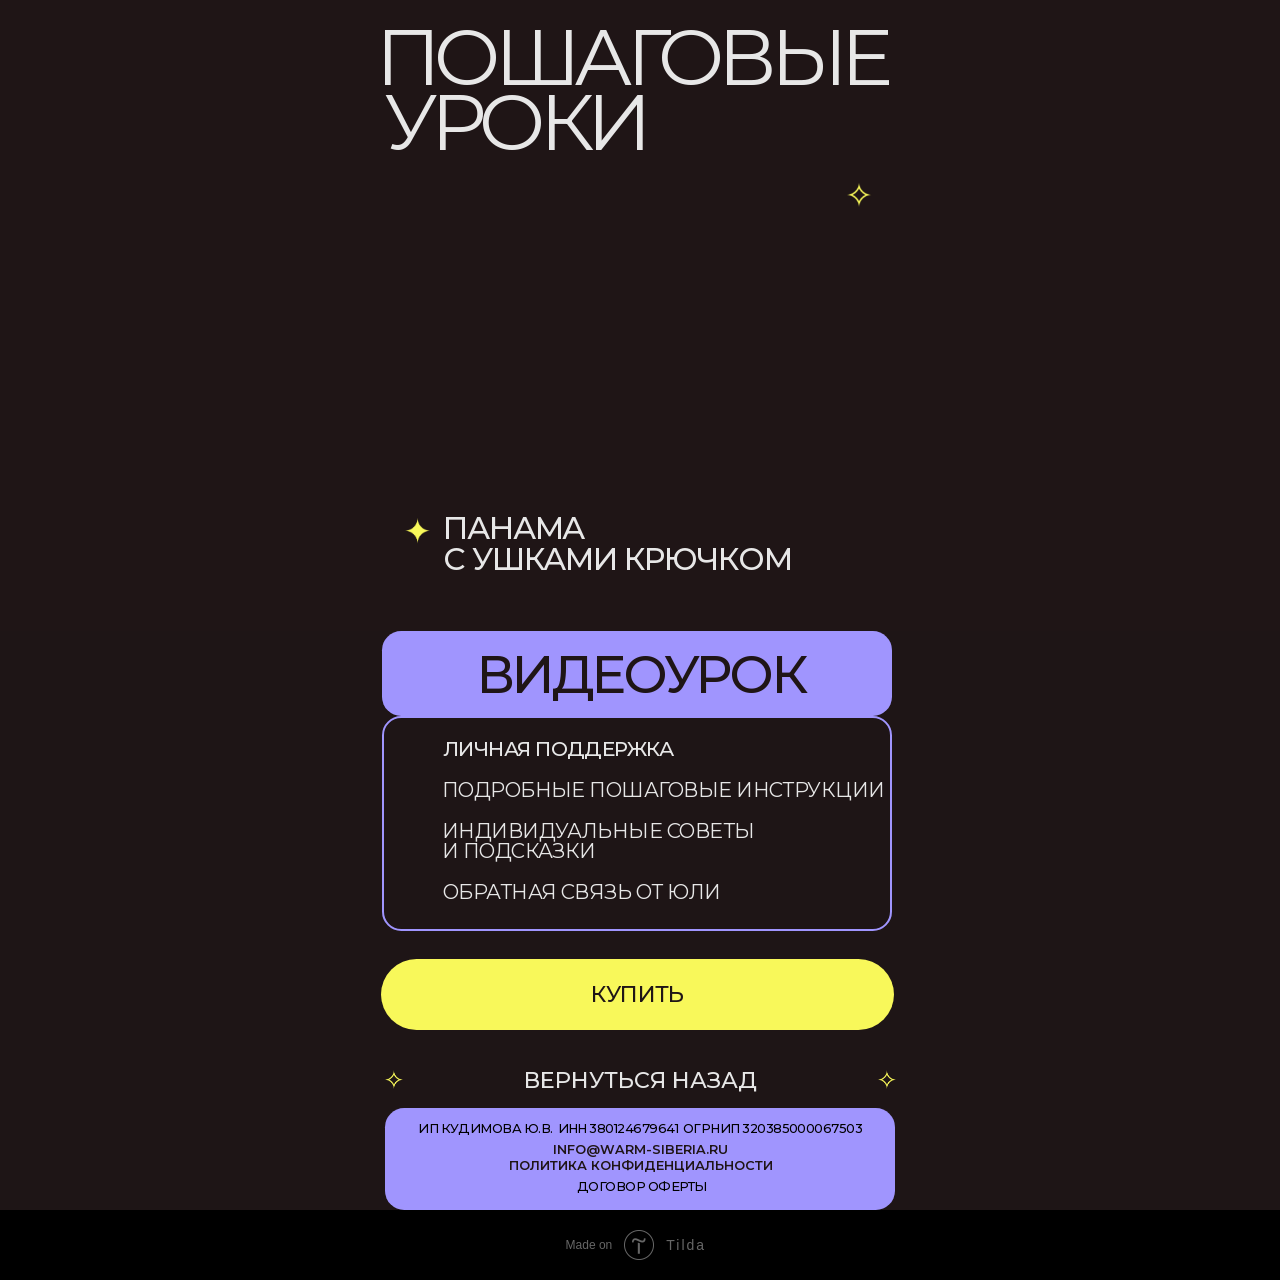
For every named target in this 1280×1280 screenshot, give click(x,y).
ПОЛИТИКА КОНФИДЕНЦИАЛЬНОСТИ (641, 1165)
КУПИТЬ (637, 994)
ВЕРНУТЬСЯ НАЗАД (640, 1080)
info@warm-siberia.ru (640, 1149)
